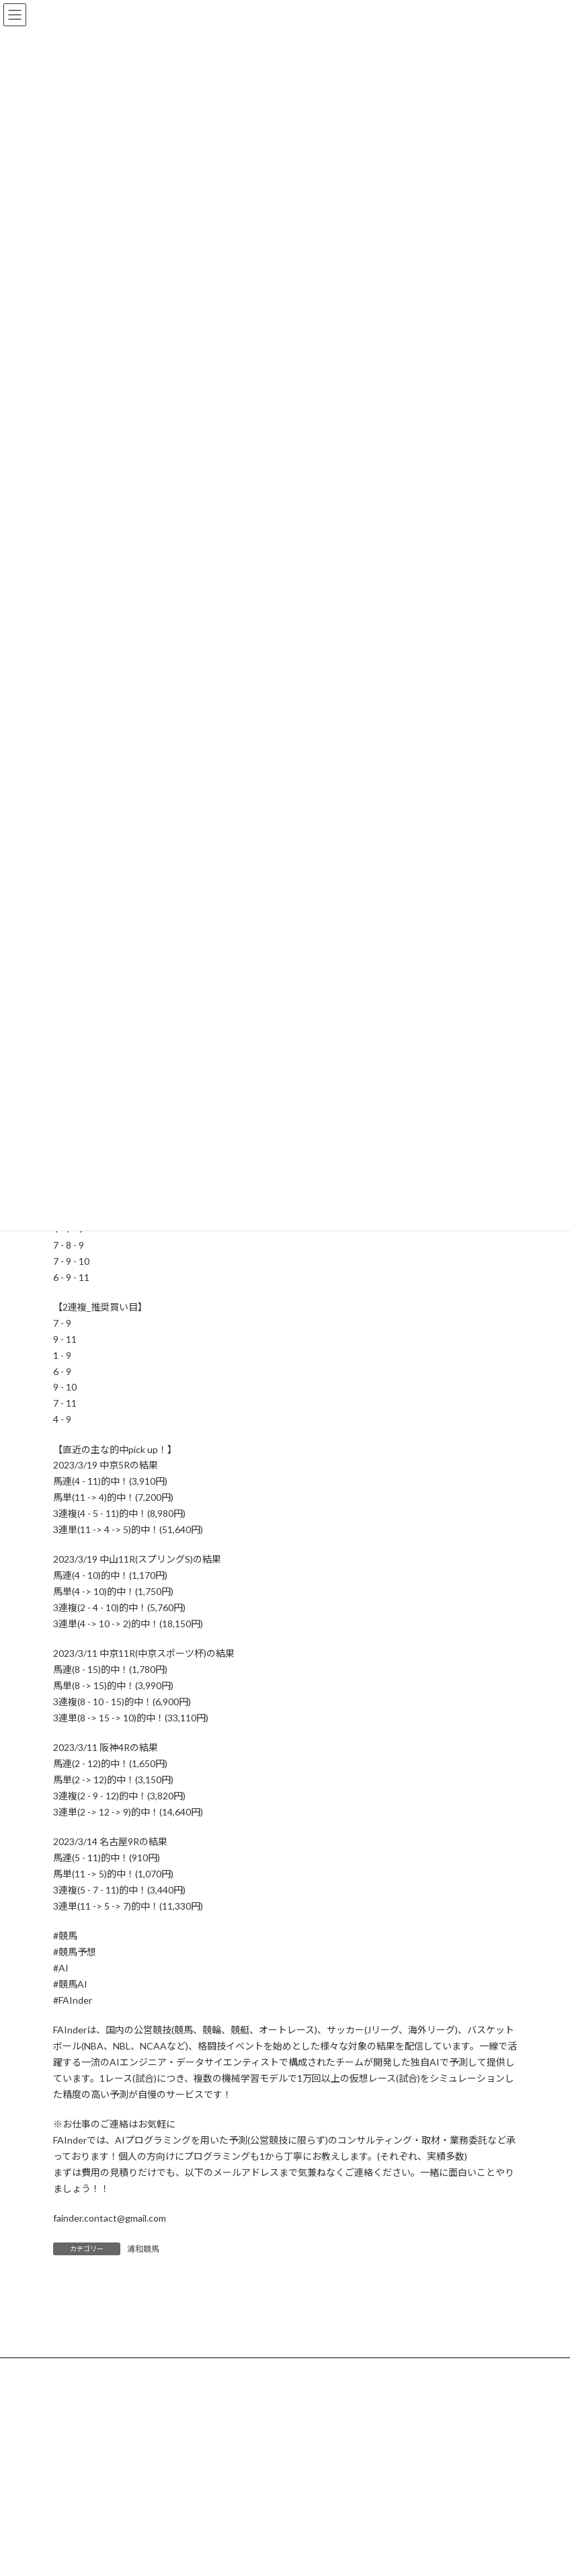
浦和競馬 (143, 2249)
